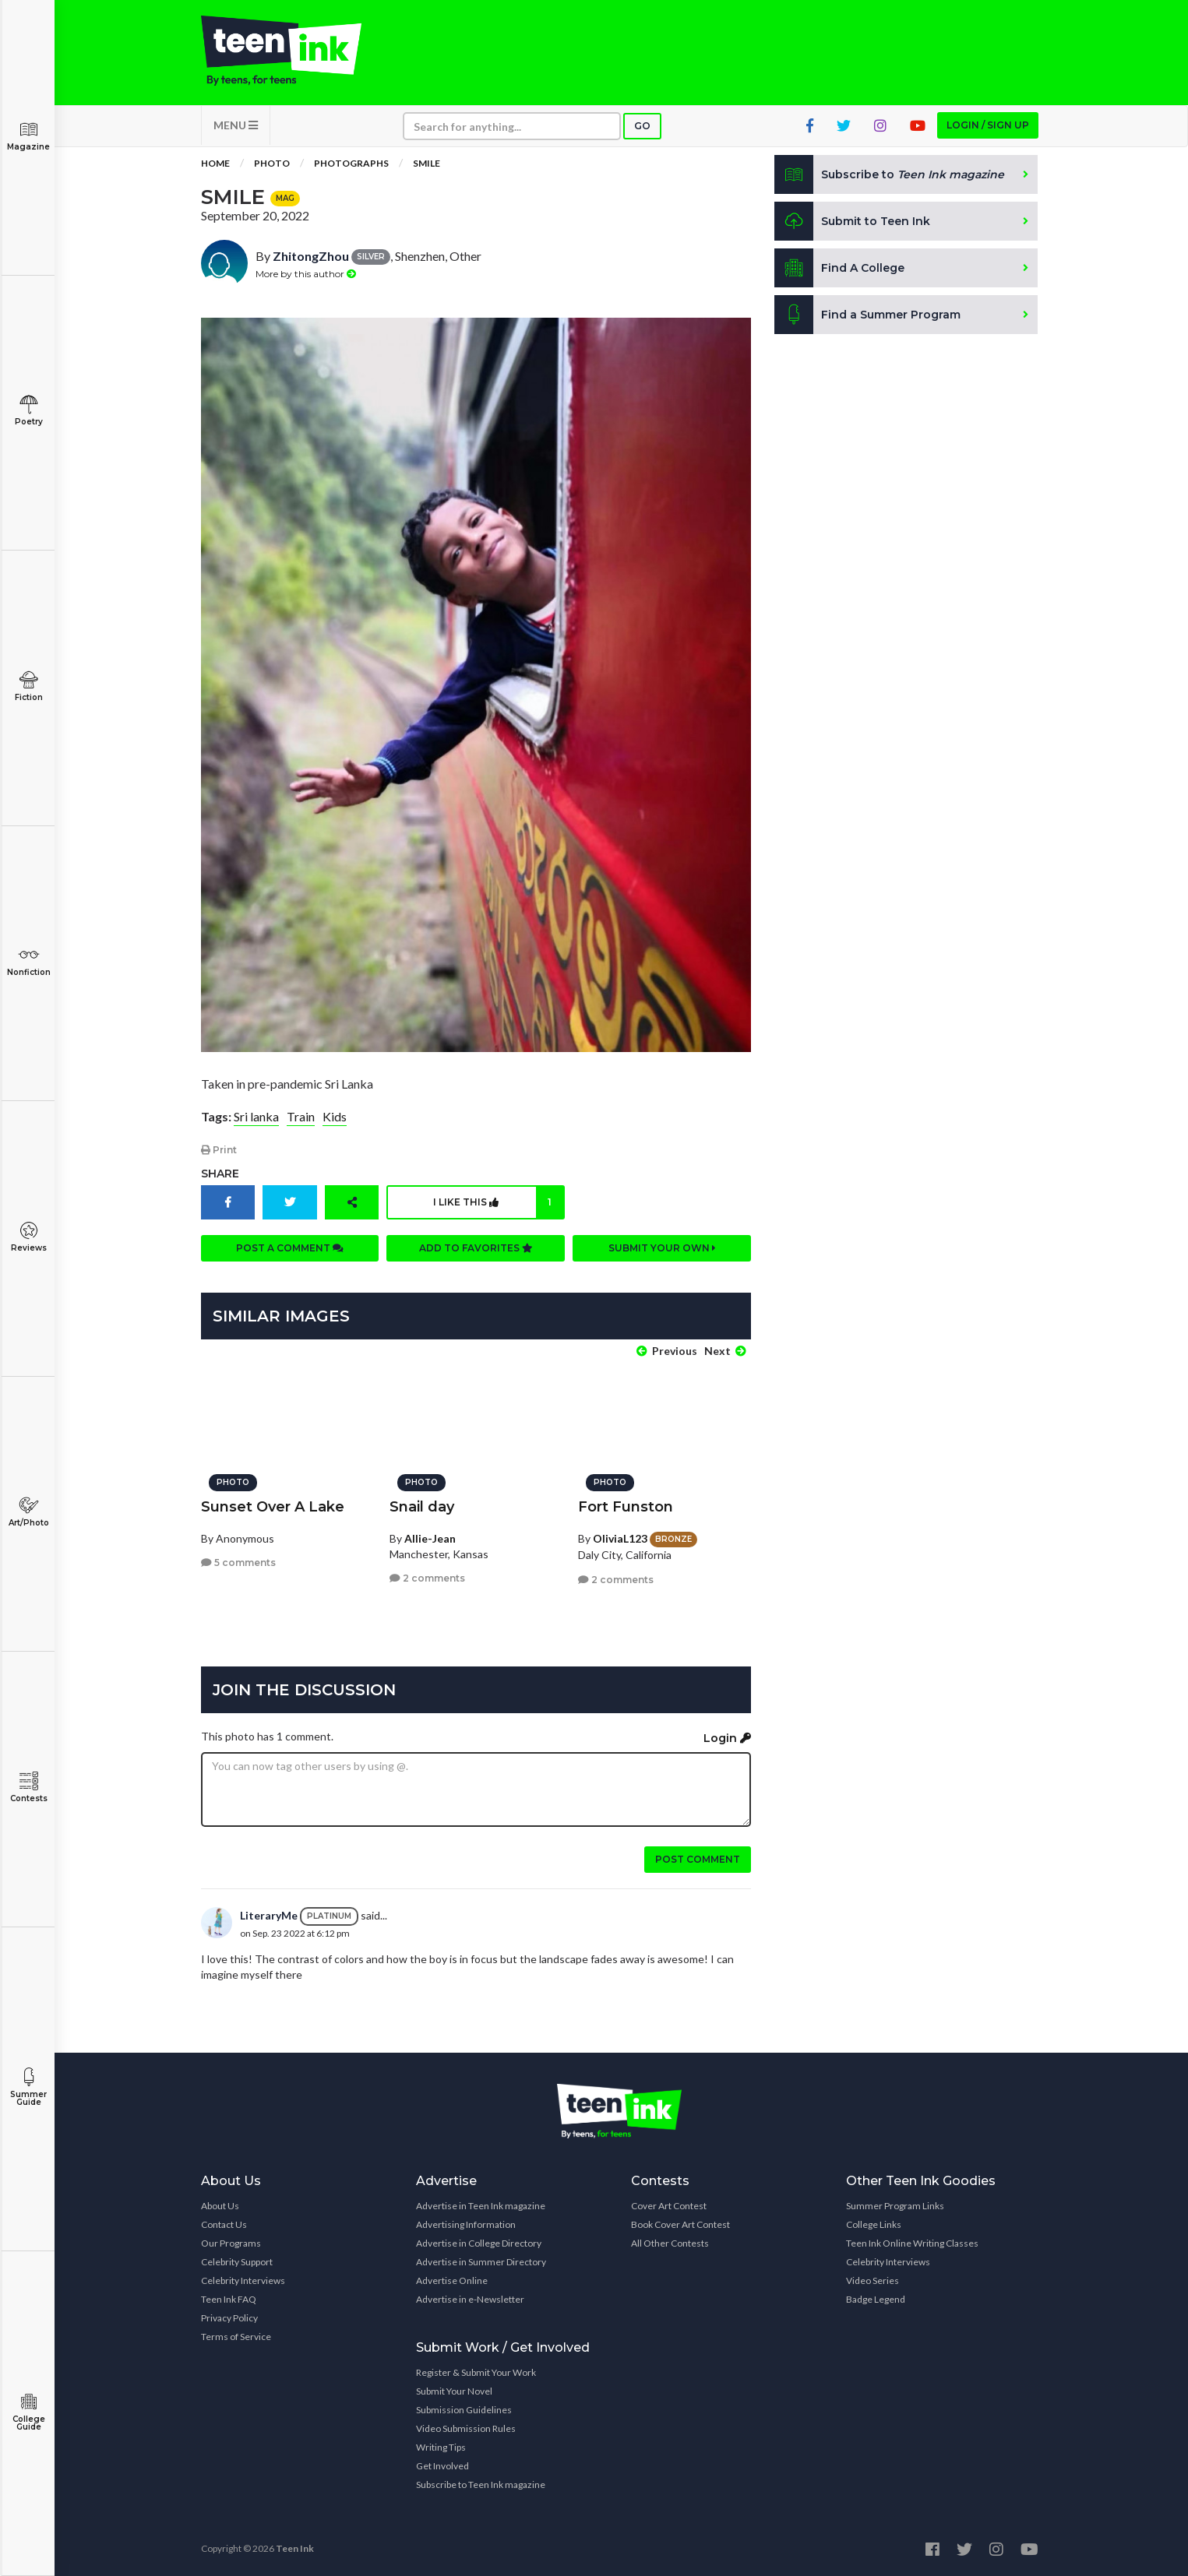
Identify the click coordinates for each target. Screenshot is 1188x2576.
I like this (498, 1202)
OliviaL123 (620, 1538)
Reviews (28, 1237)
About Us (220, 2206)
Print (219, 1150)
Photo (272, 163)
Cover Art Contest (669, 2206)
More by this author (306, 274)
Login (727, 1738)
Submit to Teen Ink (852, 221)
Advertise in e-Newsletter (470, 2299)
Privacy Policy (229, 2318)
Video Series (872, 2280)
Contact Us (224, 2224)
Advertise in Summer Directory (481, 2262)
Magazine (28, 136)
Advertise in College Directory (478, 2243)
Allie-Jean (430, 1538)
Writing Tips (441, 2447)
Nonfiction (28, 961)
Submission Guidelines (464, 2410)
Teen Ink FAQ (228, 2299)
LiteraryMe (269, 1915)
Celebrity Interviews (243, 2280)
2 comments (427, 1578)
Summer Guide (28, 2087)
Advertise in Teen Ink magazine (480, 2206)
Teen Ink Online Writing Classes (912, 2243)
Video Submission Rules (466, 2428)
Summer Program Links (895, 2206)
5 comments (238, 1562)
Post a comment (290, 1248)
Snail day (422, 1506)
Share (220, 1174)
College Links (873, 2224)
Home (215, 163)
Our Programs (231, 2243)
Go (642, 126)
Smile (426, 163)
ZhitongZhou (311, 255)
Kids (335, 1116)
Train (301, 1116)
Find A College (839, 267)
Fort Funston (625, 1506)
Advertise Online (452, 2280)
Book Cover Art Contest (680, 2224)
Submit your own (662, 1248)
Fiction (28, 686)
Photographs (351, 163)
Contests (28, 1788)
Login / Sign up (988, 125)
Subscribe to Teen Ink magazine (480, 2484)
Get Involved (442, 2466)
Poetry (28, 411)
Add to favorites (476, 1248)
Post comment (697, 1859)
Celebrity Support (237, 2262)
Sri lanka (256, 1116)
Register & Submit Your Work (476, 2372)
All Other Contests (670, 2243)
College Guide (28, 2412)
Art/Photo (28, 1512)
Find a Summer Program (867, 314)
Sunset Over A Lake (272, 1506)
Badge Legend (875, 2299)
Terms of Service (236, 2336)
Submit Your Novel (454, 2391)
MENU (235, 125)
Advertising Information (466, 2224)
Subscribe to (889, 174)
